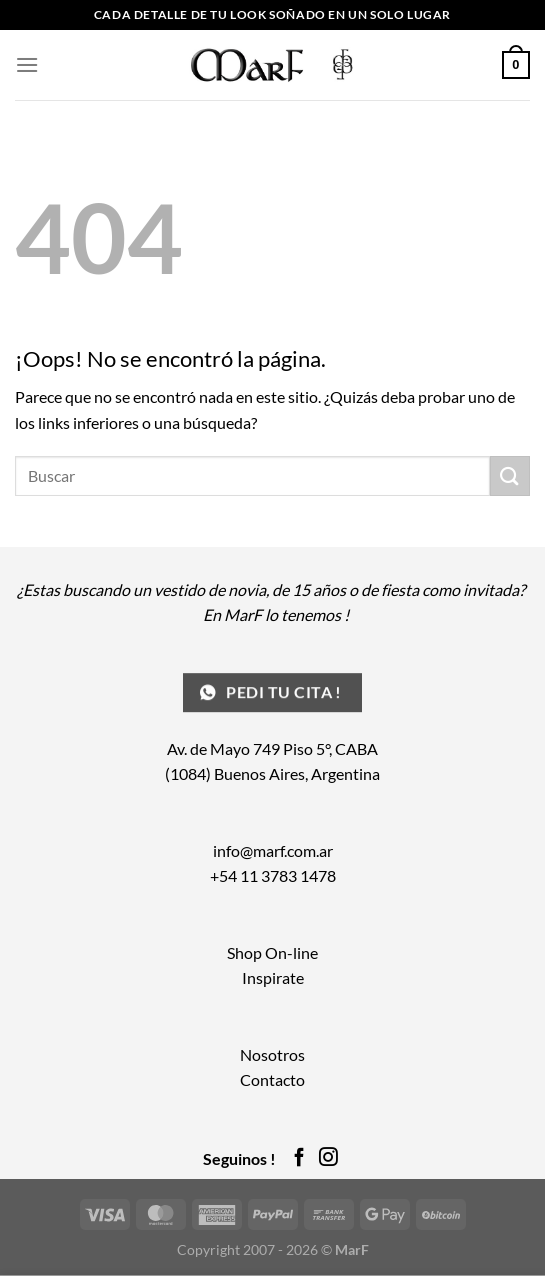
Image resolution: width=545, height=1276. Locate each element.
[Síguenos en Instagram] (328, 1158)
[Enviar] (510, 475)
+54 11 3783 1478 (273, 875)
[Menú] (27, 64)
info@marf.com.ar (273, 850)
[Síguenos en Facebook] (299, 1158)
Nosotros (272, 1054)
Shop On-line (272, 952)
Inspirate (273, 977)
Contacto (272, 1079)
